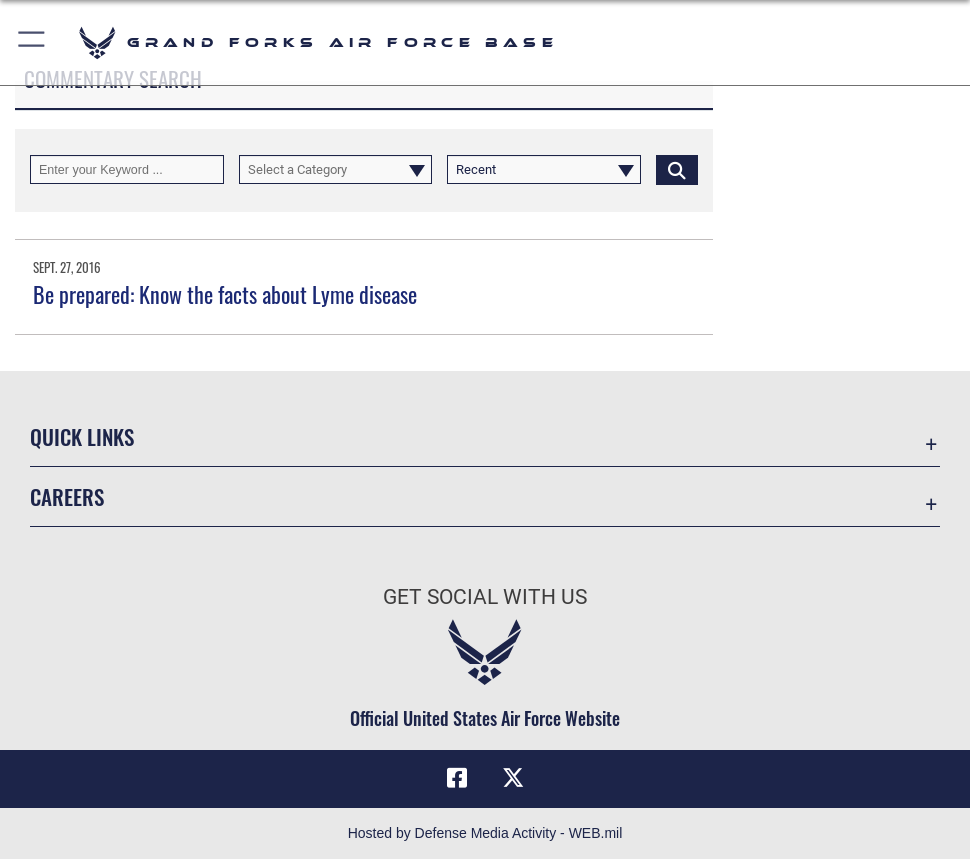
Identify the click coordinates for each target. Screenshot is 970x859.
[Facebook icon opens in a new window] (457, 778)
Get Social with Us (485, 596)
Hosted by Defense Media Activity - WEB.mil (485, 833)
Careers (67, 496)
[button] (32, 42)
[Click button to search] (677, 169)
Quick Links (82, 436)
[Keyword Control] (127, 169)
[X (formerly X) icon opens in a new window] (513, 778)
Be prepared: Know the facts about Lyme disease (225, 294)
